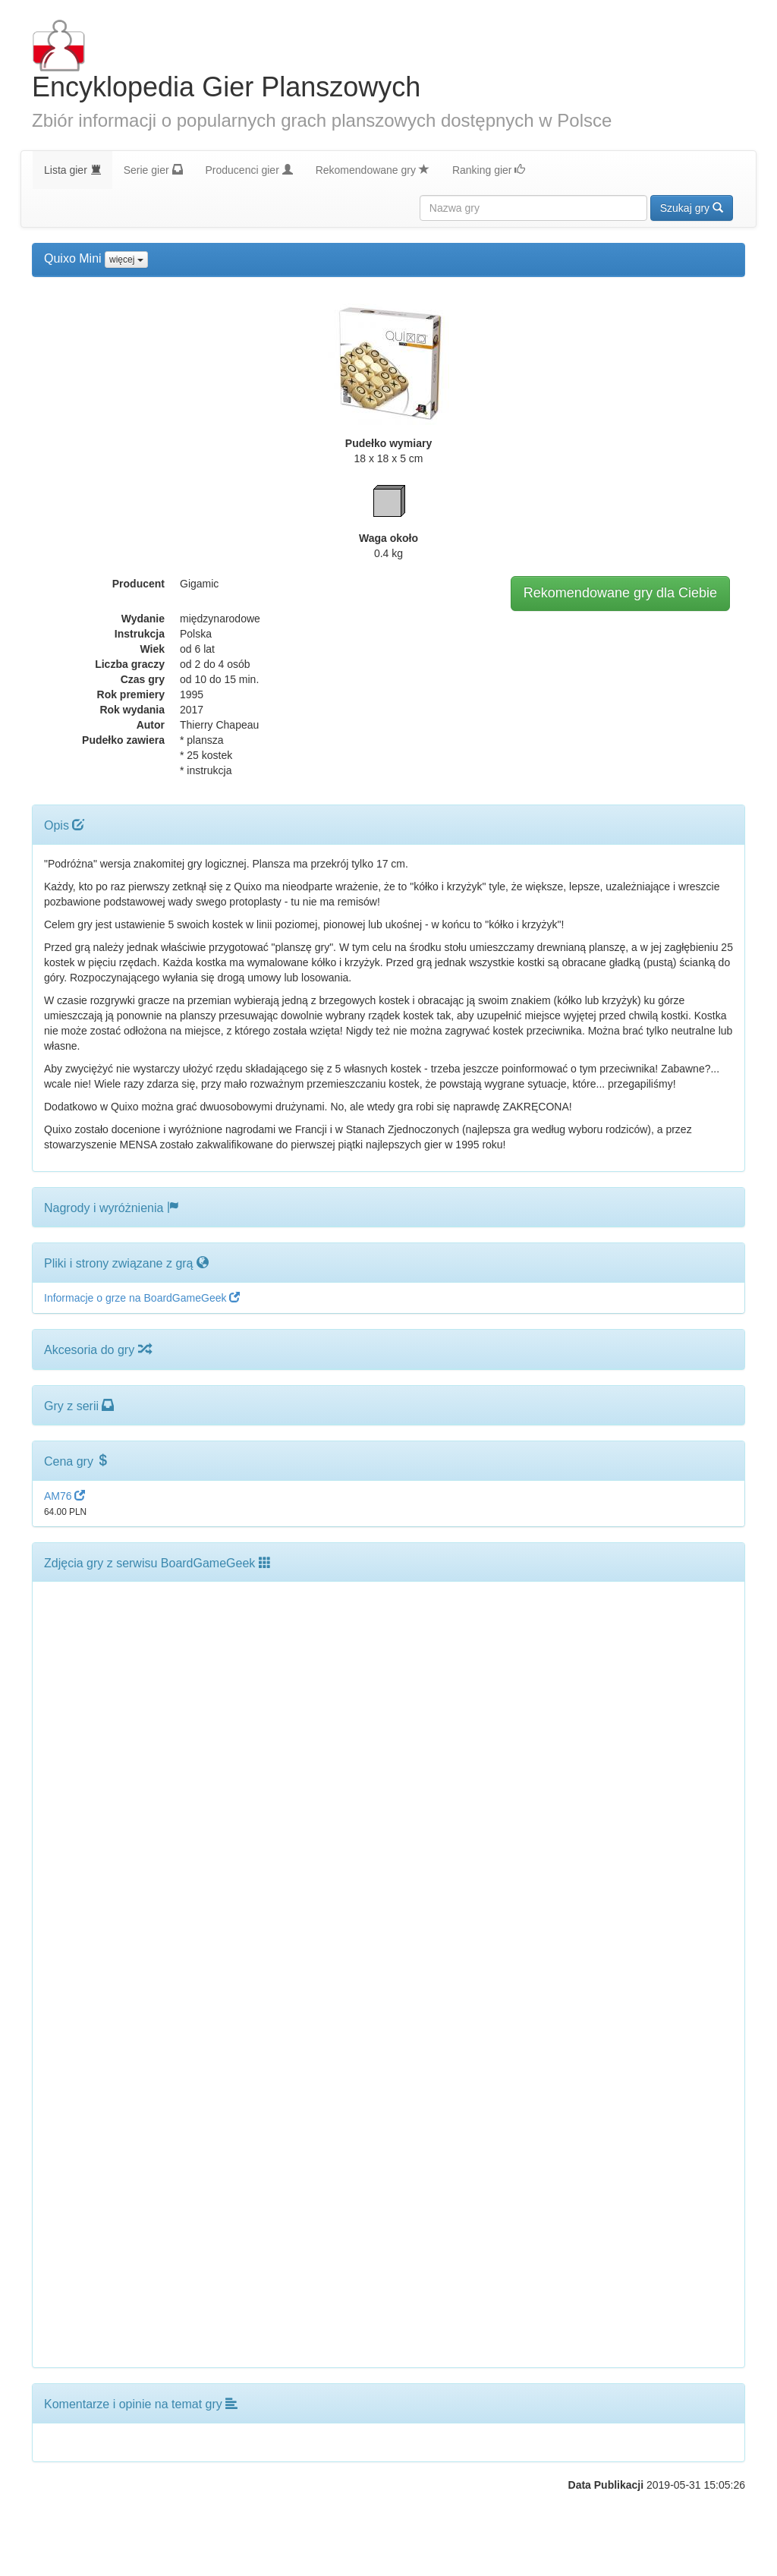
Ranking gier (489, 169)
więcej (126, 259)
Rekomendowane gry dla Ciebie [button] (620, 592)
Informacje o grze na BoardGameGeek (142, 1298)
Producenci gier (249, 169)
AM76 (64, 1496)
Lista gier (72, 169)
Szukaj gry (691, 207)
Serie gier (153, 169)
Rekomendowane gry (372, 169)
